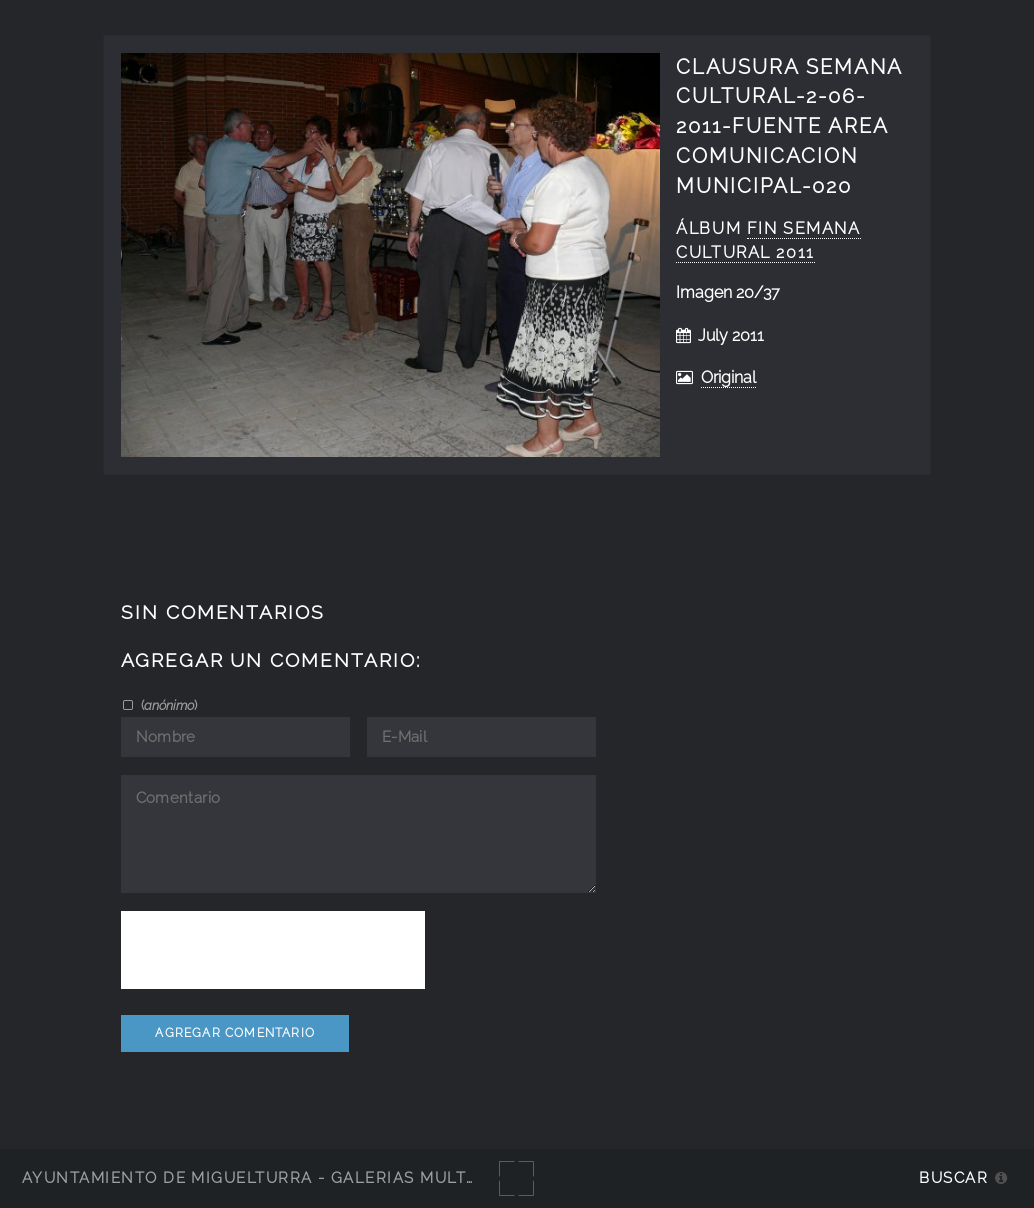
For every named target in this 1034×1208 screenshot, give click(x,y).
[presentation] (273, 950)
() (167, 705)
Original (728, 377)
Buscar (953, 1177)
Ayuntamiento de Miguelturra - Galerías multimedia (274, 1177)
